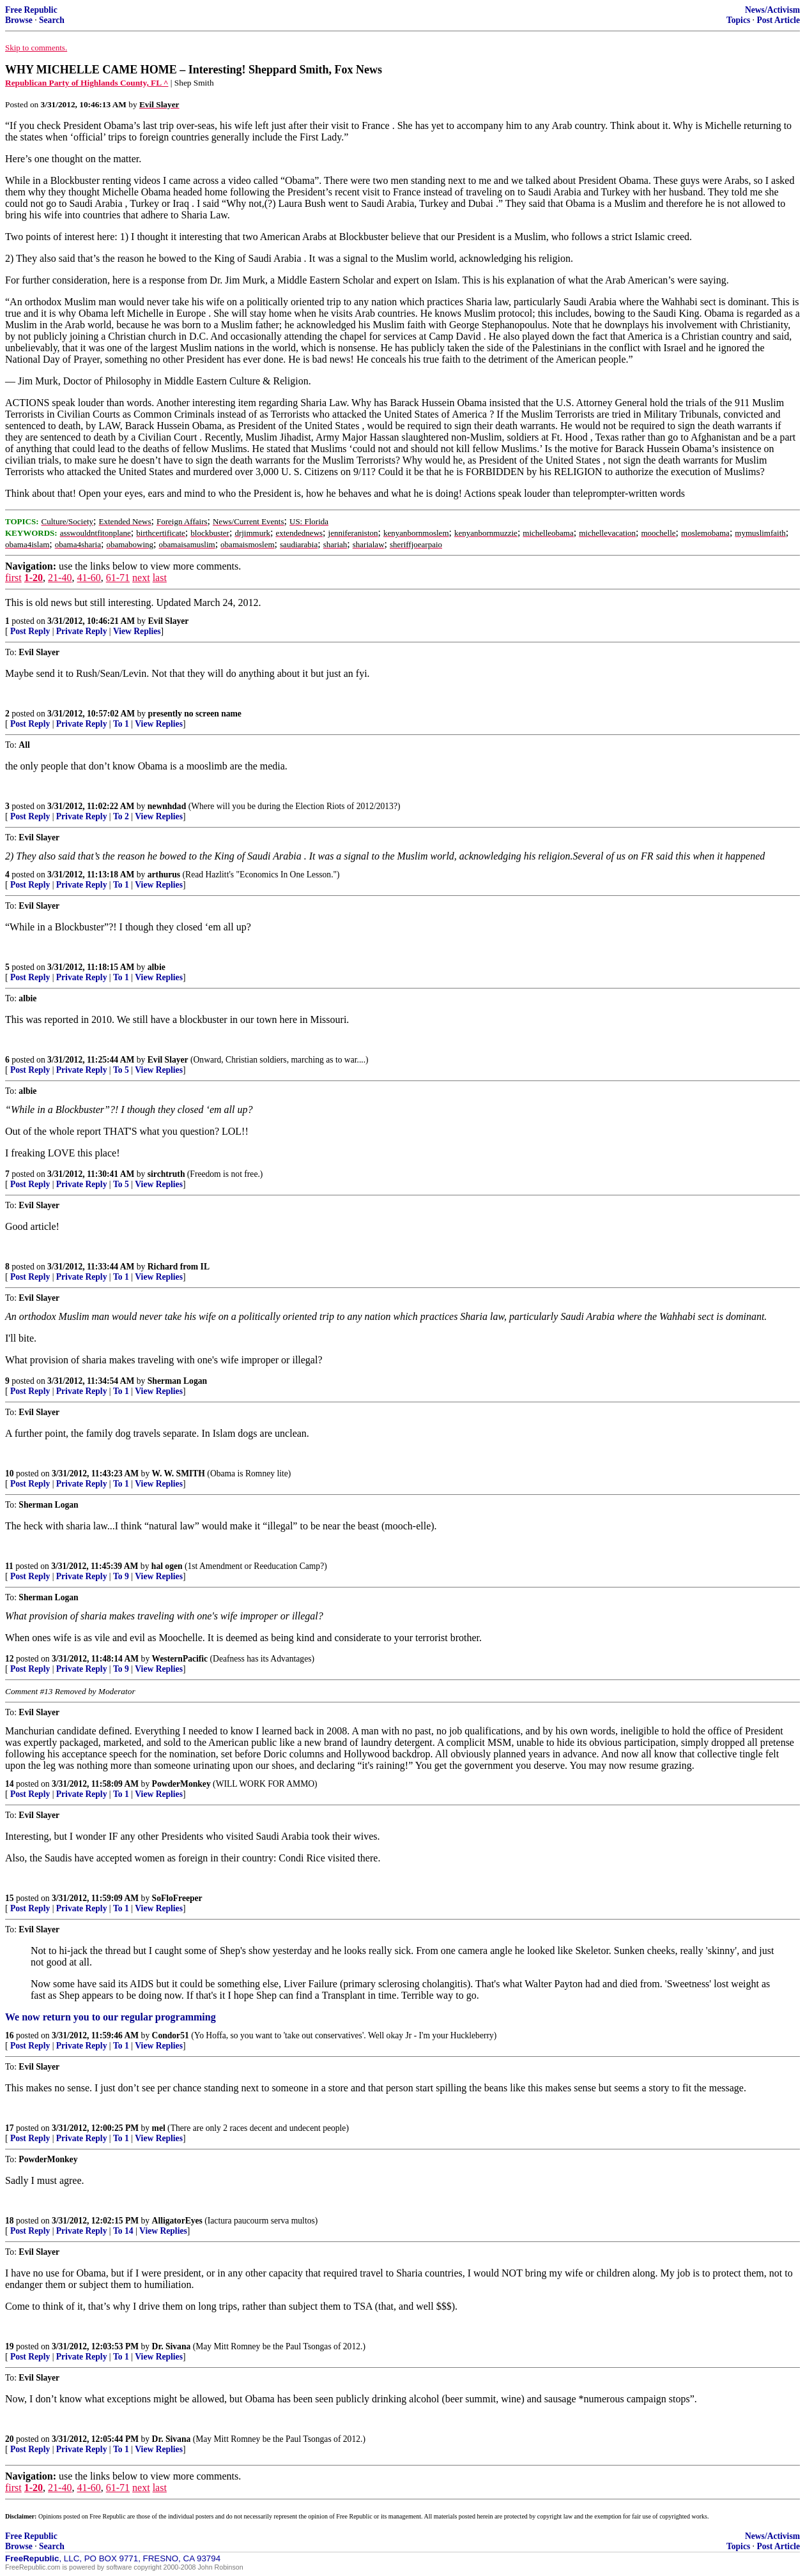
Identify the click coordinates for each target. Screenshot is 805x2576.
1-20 (33, 577)
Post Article (778, 20)
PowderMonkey (181, 1784)
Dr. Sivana (171, 2346)
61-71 (118, 577)
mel (158, 2128)
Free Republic (31, 10)
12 (9, 1658)
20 (9, 2439)
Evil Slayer (168, 621)
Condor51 (170, 2035)
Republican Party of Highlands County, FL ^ (86, 82)
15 (9, 1898)
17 (9, 2128)
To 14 (123, 2231)
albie (156, 967)
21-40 (60, 577)
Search (52, 20)
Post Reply (30, 631)
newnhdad (167, 806)
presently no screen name (194, 713)
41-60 (88, 577)
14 (9, 1784)
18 (9, 2220)
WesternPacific (180, 1658)
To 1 (121, 724)
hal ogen (167, 1566)
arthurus (164, 874)
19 (9, 2346)
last (160, 577)
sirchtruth (166, 1174)
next (141, 577)
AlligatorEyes (177, 2220)
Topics (738, 20)
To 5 (121, 1070)
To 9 (121, 1576)
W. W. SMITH (178, 1473)
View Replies (137, 631)
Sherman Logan (177, 1381)
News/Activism (772, 10)
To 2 (121, 816)
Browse (19, 20)
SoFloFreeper (177, 1898)
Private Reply (81, 631)
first (13, 577)
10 (9, 1473)
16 (9, 2035)
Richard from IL (179, 1266)
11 (9, 1566)
